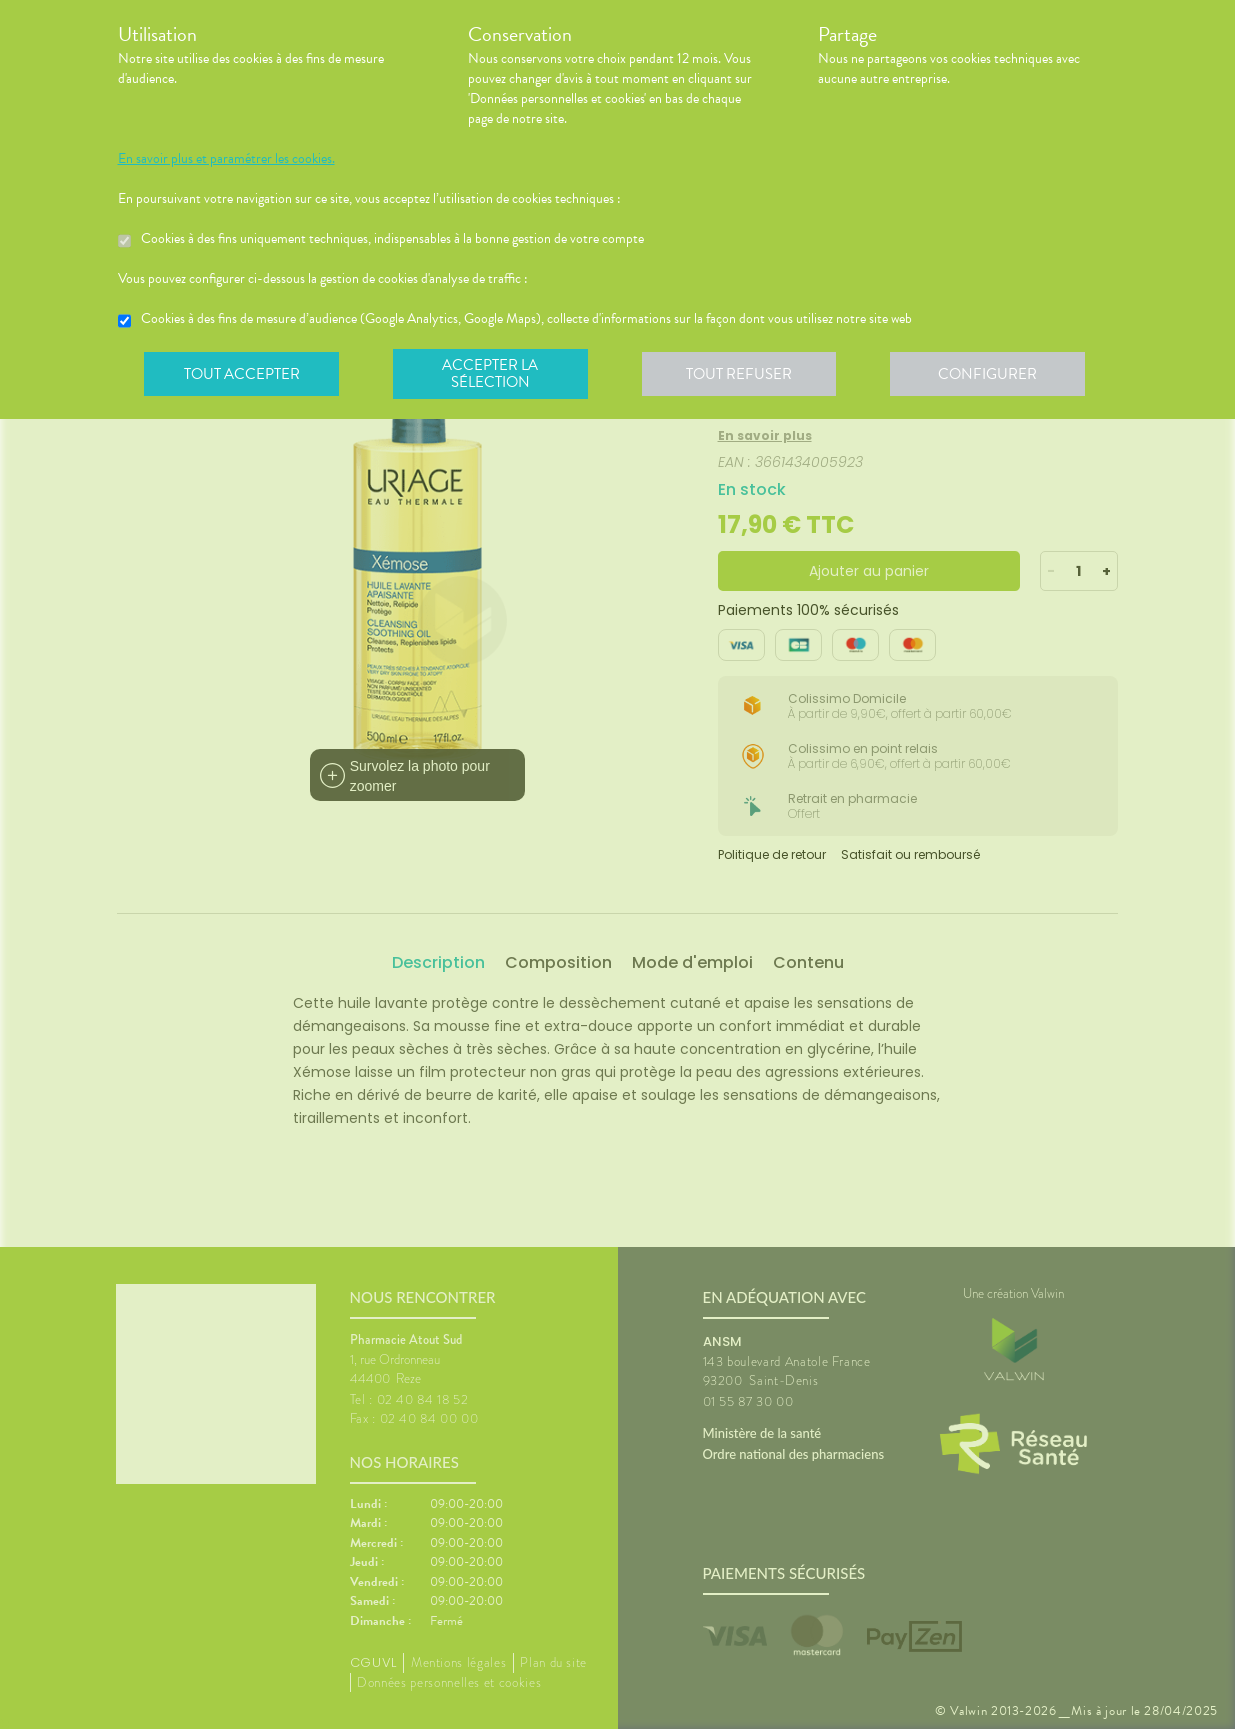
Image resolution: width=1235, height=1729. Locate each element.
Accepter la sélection (492, 374)
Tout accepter (243, 374)
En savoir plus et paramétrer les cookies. (226, 159)
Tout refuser (742, 374)
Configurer (993, 374)
